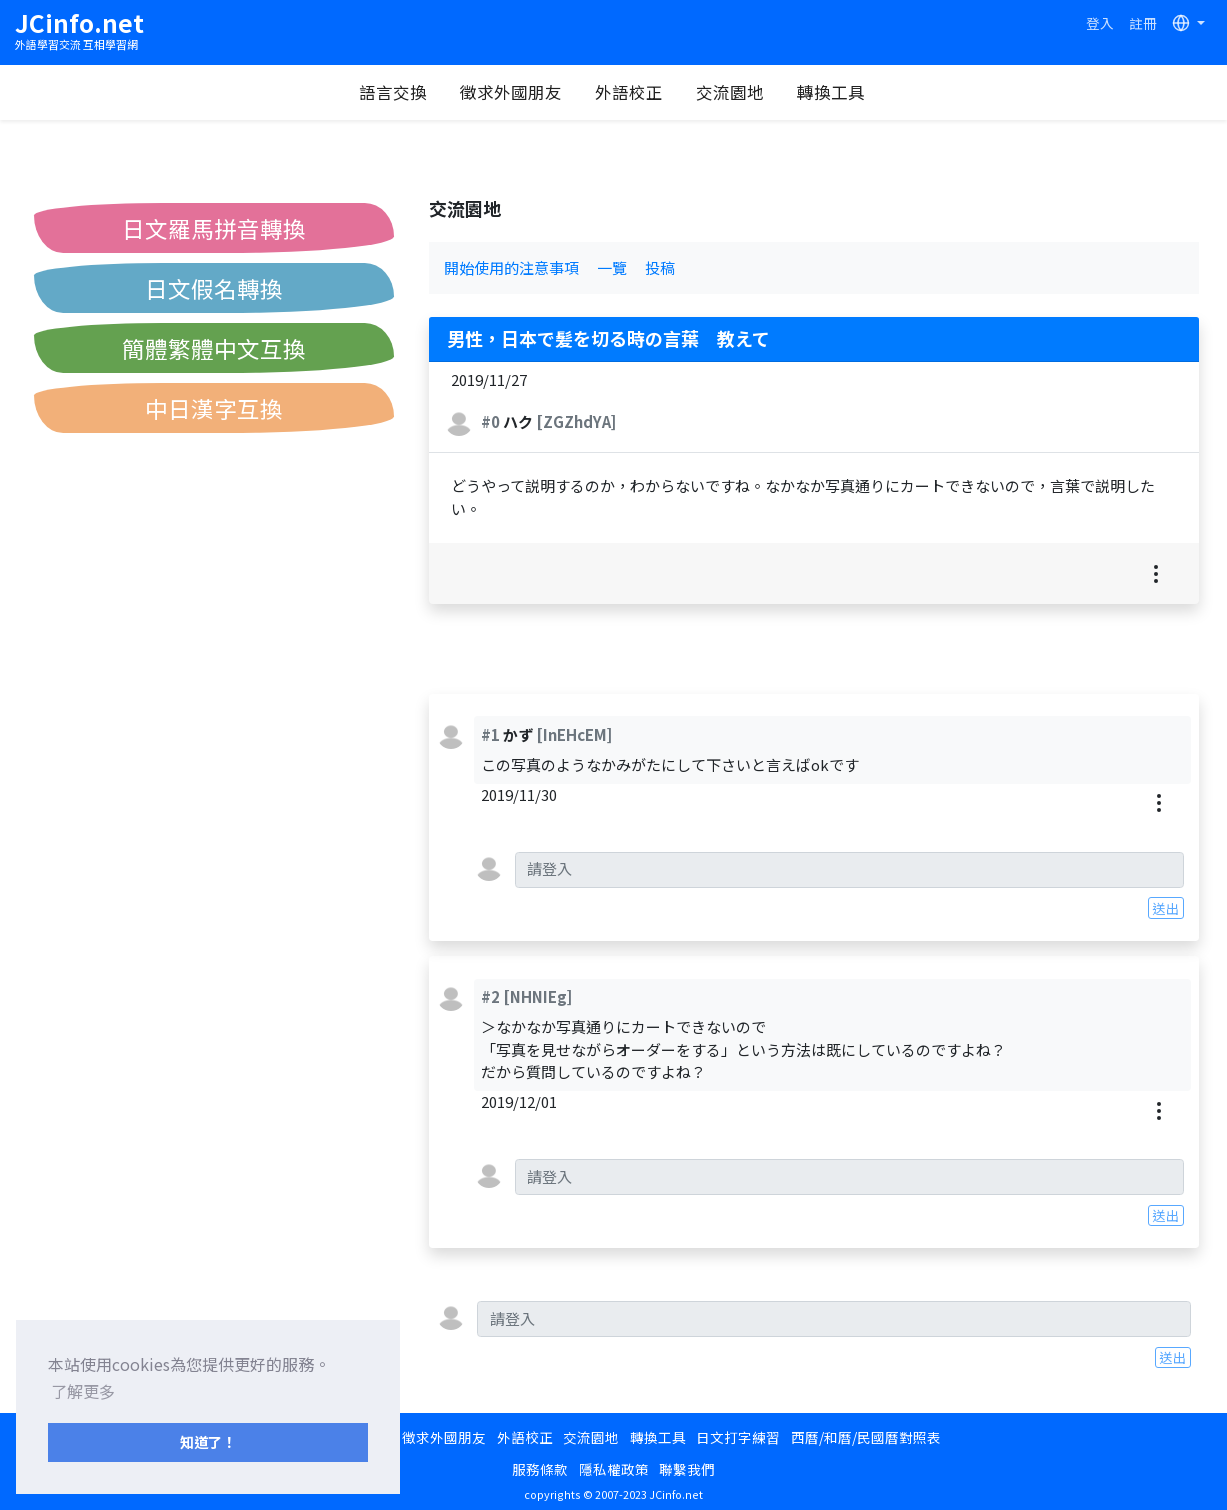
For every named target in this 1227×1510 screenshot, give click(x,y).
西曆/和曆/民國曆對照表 (866, 1437)
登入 (1100, 23)
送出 (1166, 908)
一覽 (612, 267)
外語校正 (629, 92)
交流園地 (730, 92)
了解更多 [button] (83, 1391)
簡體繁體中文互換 (214, 348)
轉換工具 (831, 92)
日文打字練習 (738, 1437)
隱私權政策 (614, 1469)
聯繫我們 (687, 1469)
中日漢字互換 (214, 408)
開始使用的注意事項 (511, 267)
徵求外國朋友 (511, 92)
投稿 (660, 267)
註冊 (1143, 23)
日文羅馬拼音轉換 (214, 228)
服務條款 (540, 1469)
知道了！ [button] (208, 1441)
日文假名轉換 (214, 288)
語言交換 (393, 92)
